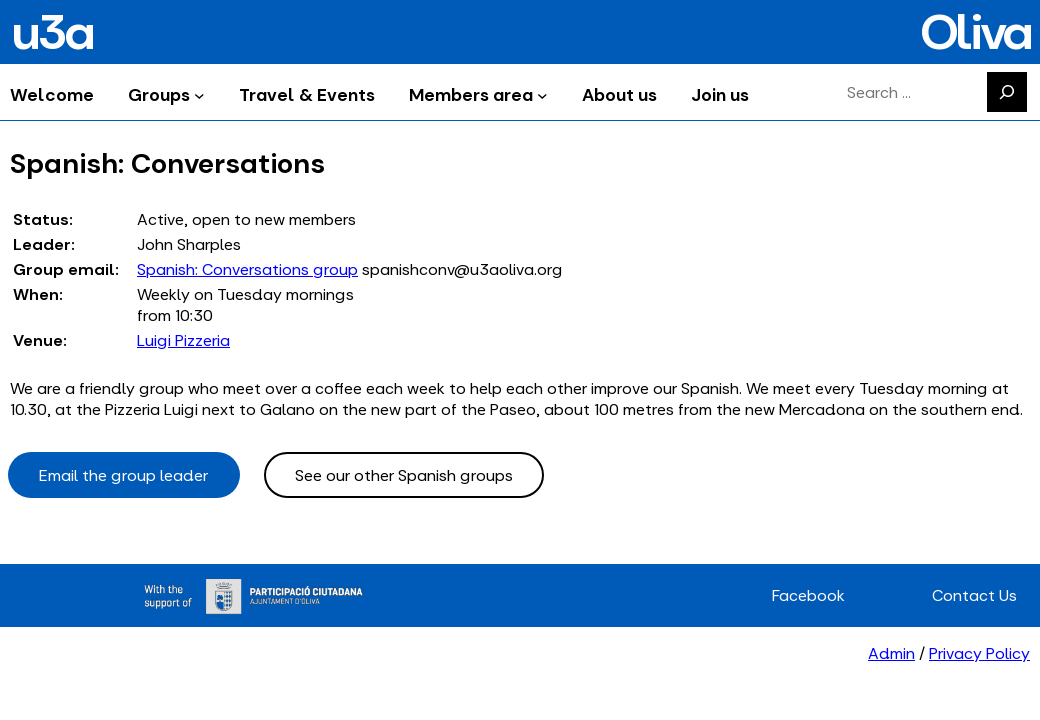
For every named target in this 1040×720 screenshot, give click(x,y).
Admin (891, 653)
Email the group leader (123, 475)
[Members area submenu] (542, 94)
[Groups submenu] (199, 94)
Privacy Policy (979, 653)
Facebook (808, 595)
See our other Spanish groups (404, 475)
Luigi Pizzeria (183, 340)
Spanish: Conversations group (247, 269)
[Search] (1007, 92)
